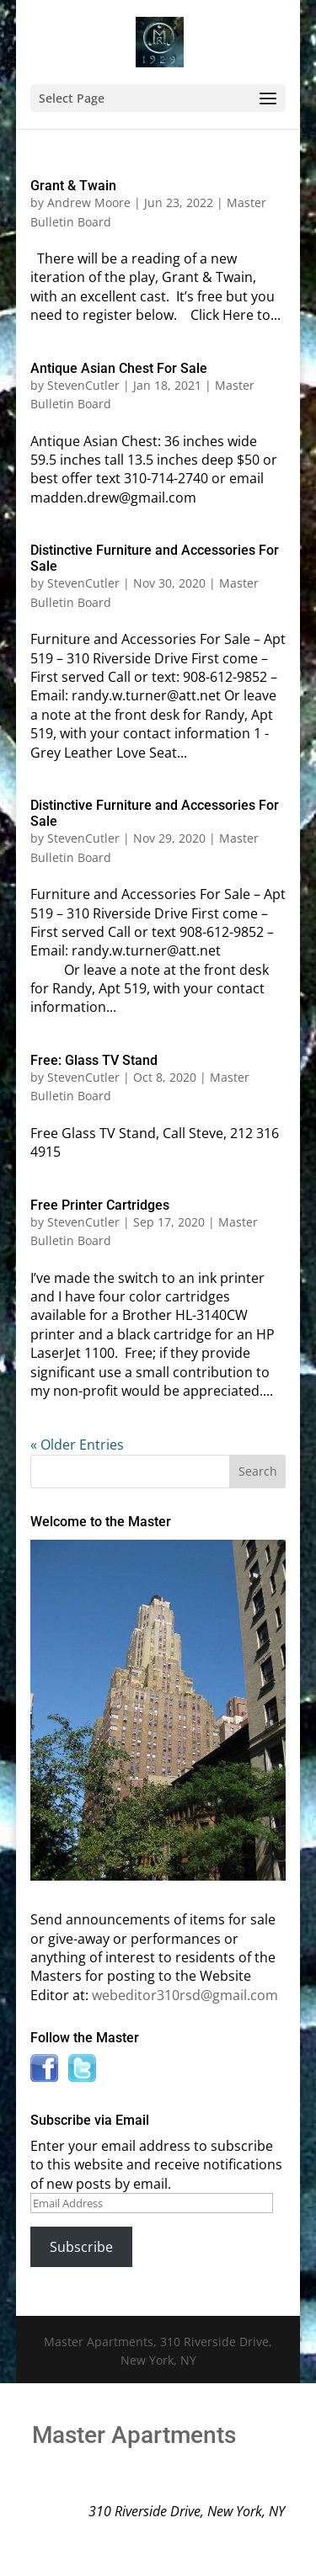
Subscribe (81, 2247)
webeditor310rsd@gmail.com (185, 1995)
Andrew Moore (89, 202)
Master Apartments (134, 2435)
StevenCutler (83, 385)
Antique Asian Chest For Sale (118, 368)
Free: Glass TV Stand (94, 1060)
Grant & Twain (73, 186)
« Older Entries (77, 1444)
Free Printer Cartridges (99, 1205)
